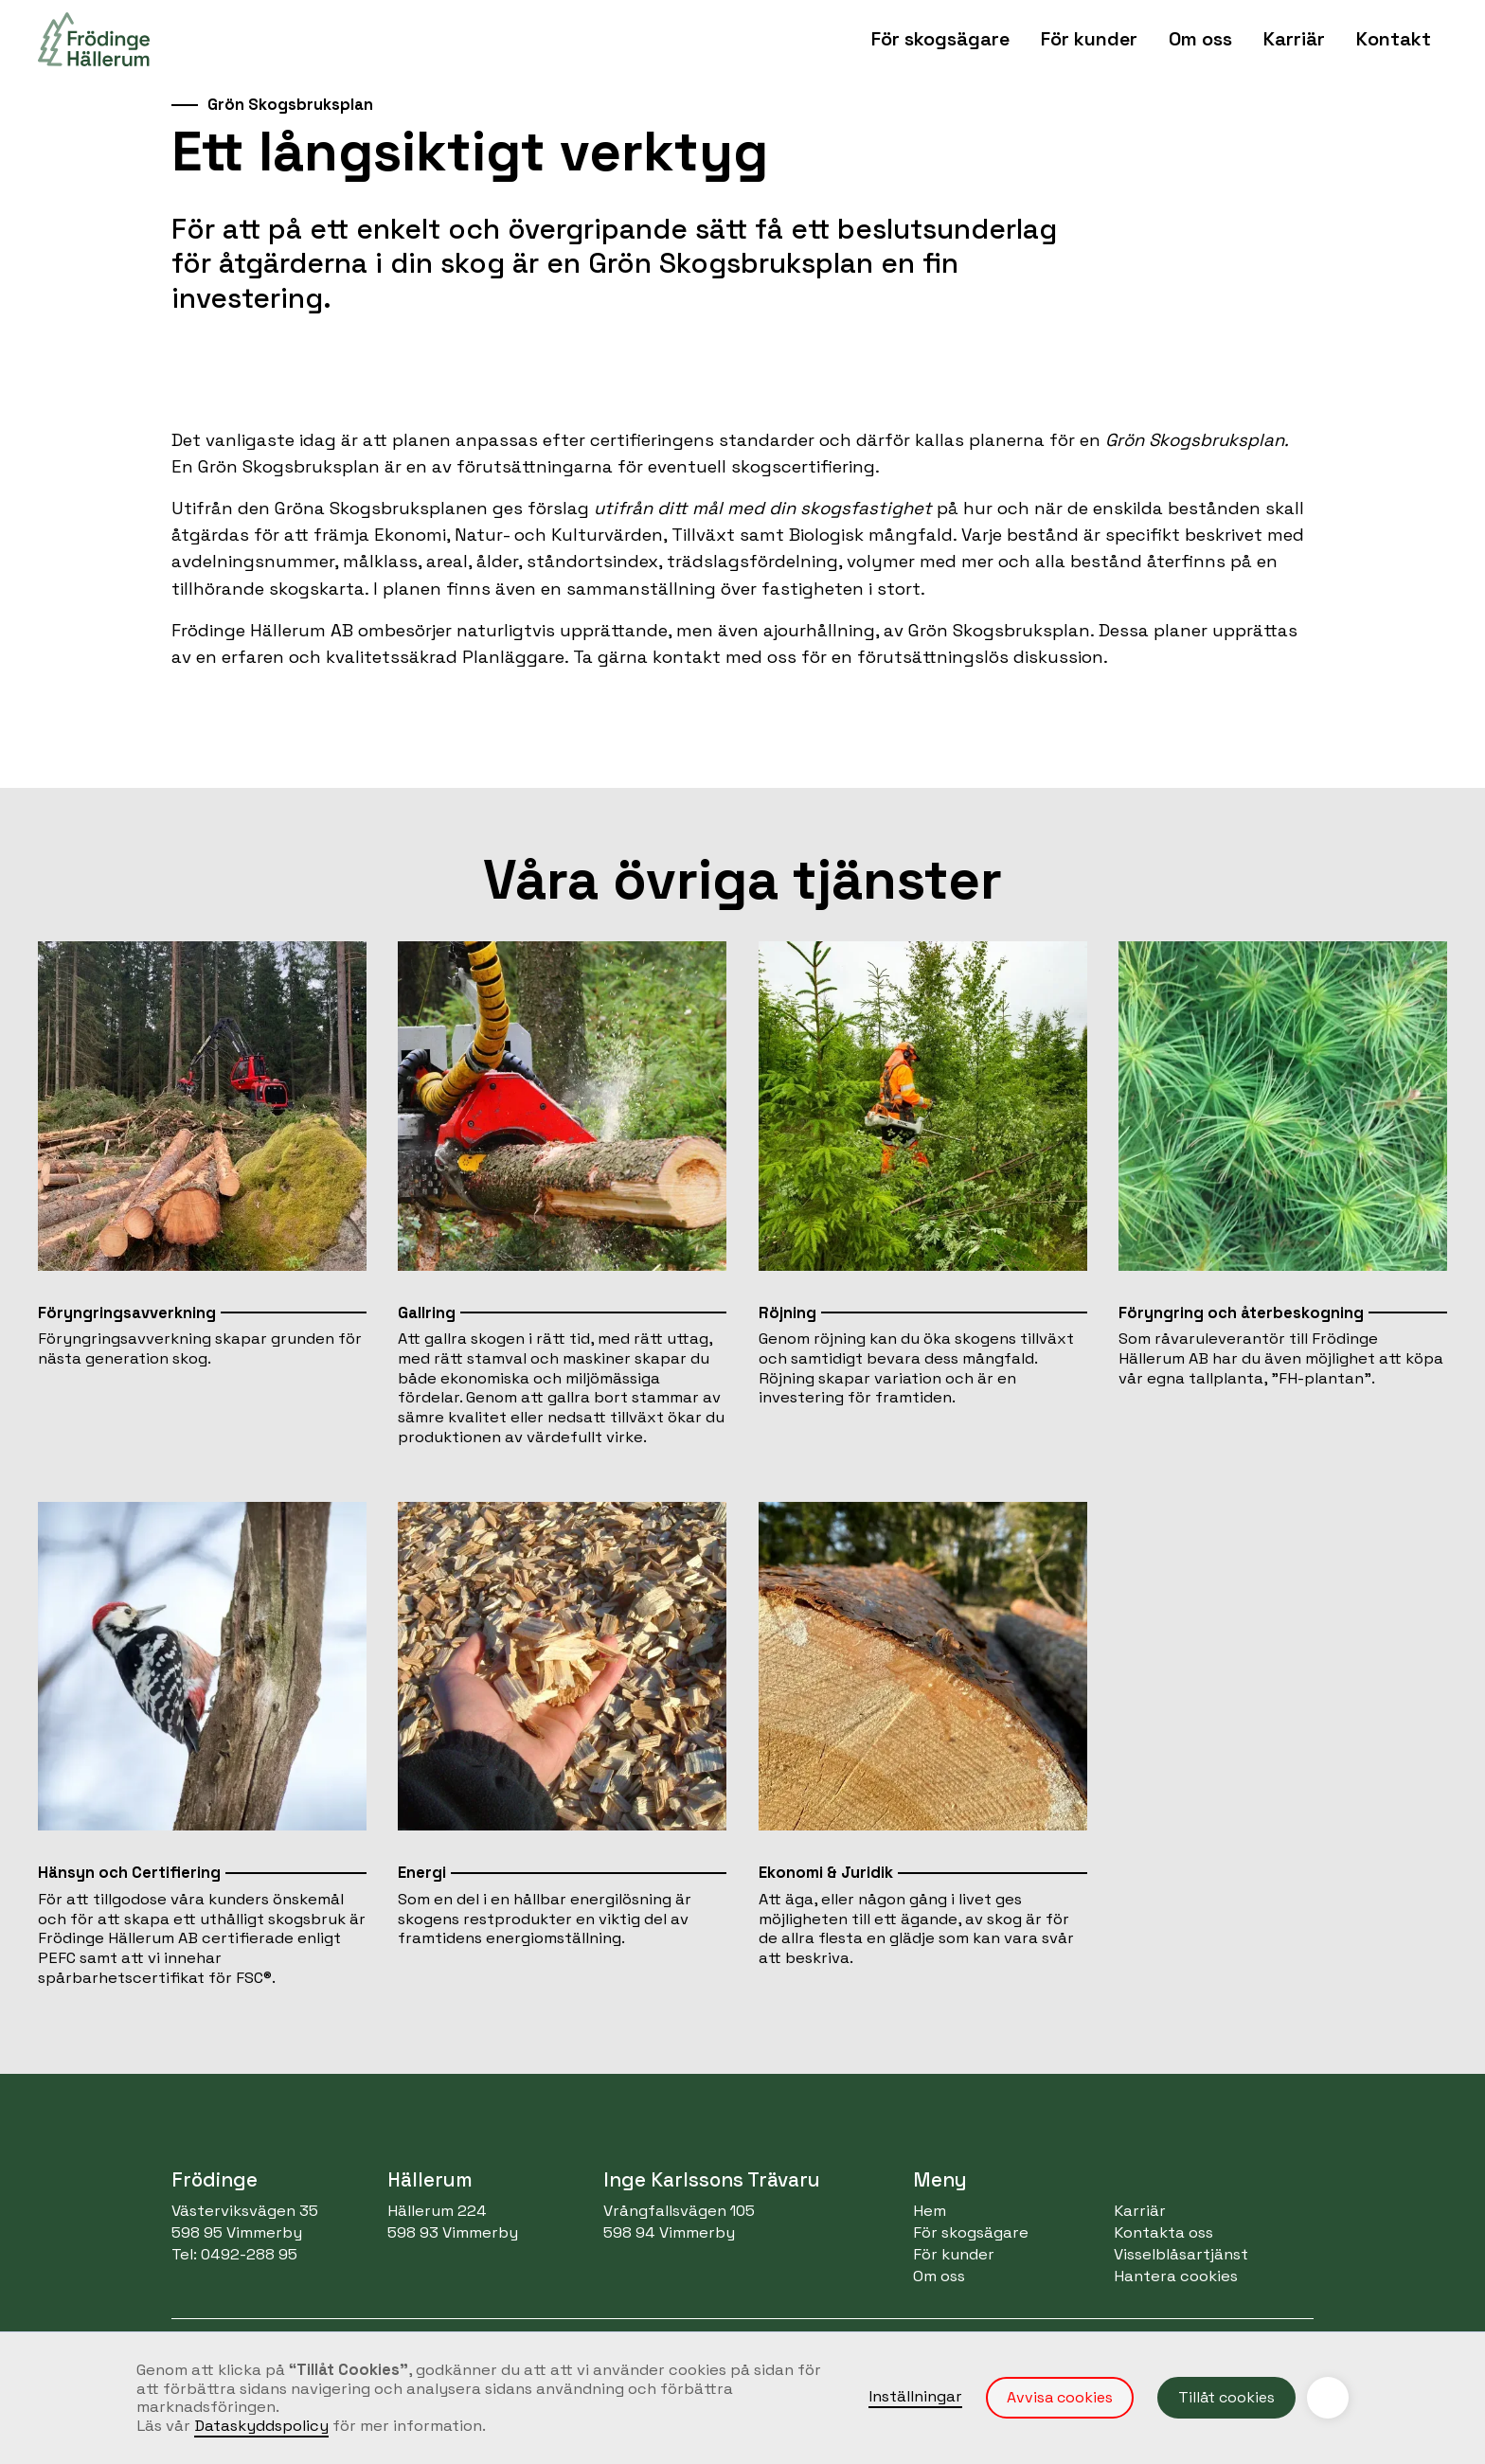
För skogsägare (971, 2232)
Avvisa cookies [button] (1060, 2397)
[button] (941, 39)
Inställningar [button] (915, 2396)
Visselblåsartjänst (1181, 2254)
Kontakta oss (1163, 2232)
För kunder (953, 2254)
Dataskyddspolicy (261, 2426)
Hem (929, 2211)
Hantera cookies (1176, 2276)
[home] (94, 39)
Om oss (939, 2276)
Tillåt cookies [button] (1226, 2397)
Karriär (1294, 39)
